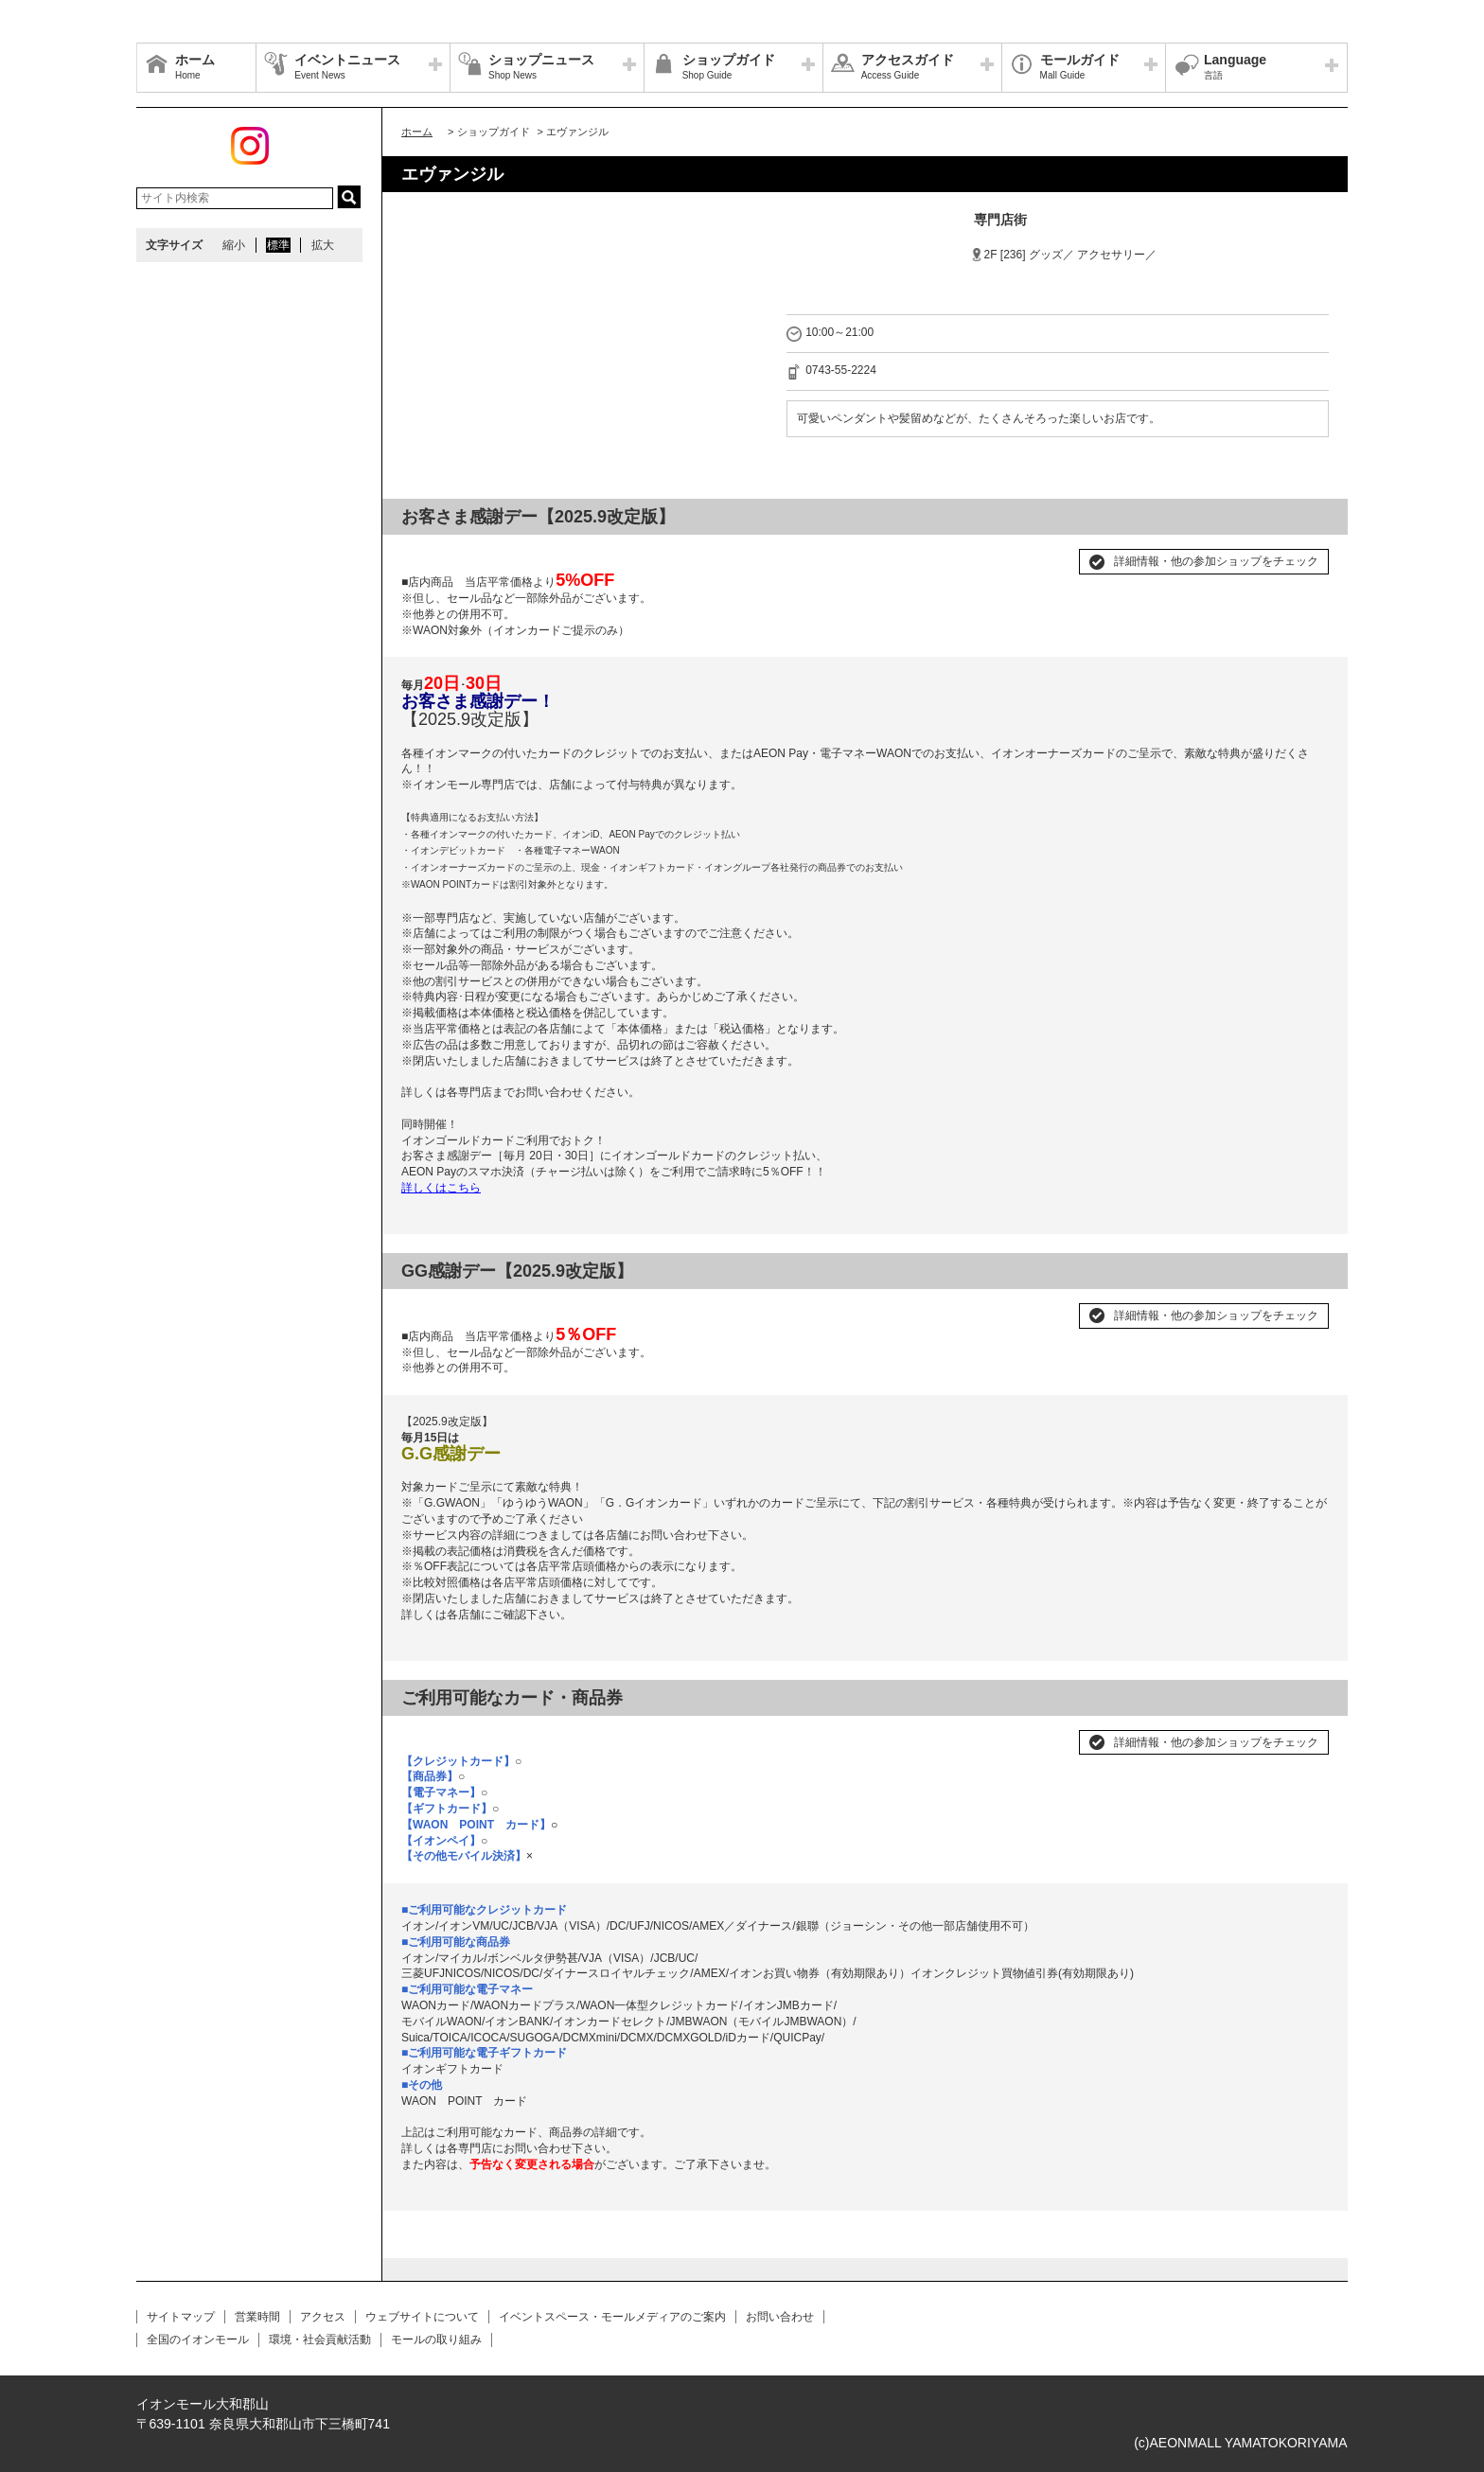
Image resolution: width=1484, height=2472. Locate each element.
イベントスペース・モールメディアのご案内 (612, 2316)
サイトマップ (181, 2316)
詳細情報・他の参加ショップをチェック (1216, 561)
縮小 (233, 245)
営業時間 (257, 2316)
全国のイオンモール (198, 2339)
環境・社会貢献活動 (320, 2339)
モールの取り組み (436, 2339)
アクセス (322, 2316)
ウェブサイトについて (422, 2316)
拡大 (322, 245)
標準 (278, 245)
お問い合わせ (780, 2316)
